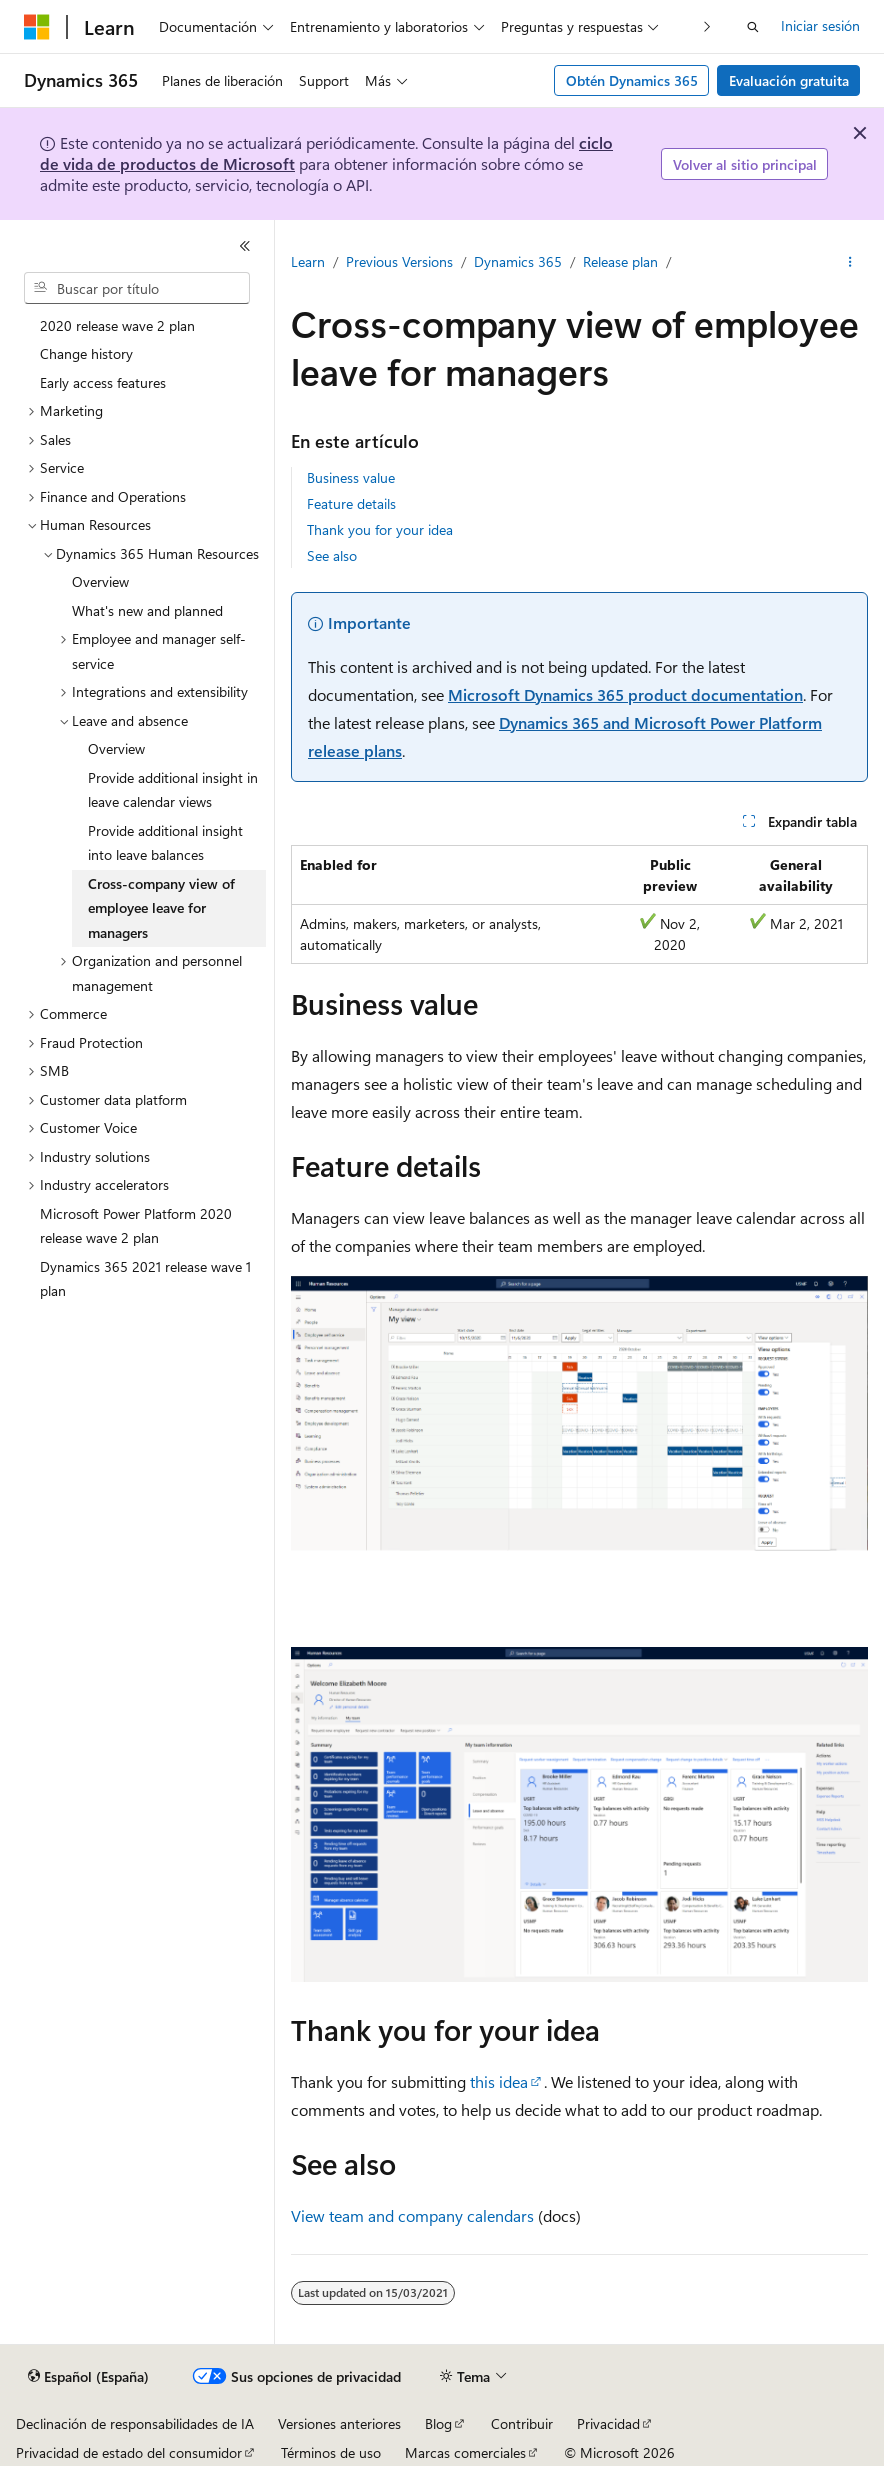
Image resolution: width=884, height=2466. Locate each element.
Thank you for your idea (380, 529)
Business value (351, 477)
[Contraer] (245, 246)
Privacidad (608, 2423)
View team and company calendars (412, 2215)
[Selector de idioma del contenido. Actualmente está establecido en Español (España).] (88, 2377)
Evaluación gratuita (789, 80)
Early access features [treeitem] (103, 382)
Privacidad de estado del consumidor (129, 2452)
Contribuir (522, 2423)
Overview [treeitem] (100, 581)
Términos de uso (331, 2452)
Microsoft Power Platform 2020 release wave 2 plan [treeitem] (136, 1226)
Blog (438, 2423)
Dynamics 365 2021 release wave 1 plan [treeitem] (145, 1279)
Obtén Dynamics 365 (632, 80)
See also (332, 555)
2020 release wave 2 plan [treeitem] (117, 325)
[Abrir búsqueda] (753, 27)
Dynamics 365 (518, 261)
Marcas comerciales (465, 2452)
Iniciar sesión (820, 25)
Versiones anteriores (339, 2423)
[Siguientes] (707, 26)
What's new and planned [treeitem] (147, 610)
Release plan (620, 261)
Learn (308, 261)
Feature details (351, 503)
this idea (499, 2081)
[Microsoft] (37, 27)
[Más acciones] (850, 262)
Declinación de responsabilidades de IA (135, 2423)
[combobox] (137, 288)
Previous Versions (399, 261)
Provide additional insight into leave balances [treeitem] (165, 843)
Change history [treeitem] (86, 353)
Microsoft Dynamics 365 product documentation (625, 694)
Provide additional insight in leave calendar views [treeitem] (173, 790)
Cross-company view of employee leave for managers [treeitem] (161, 908)
